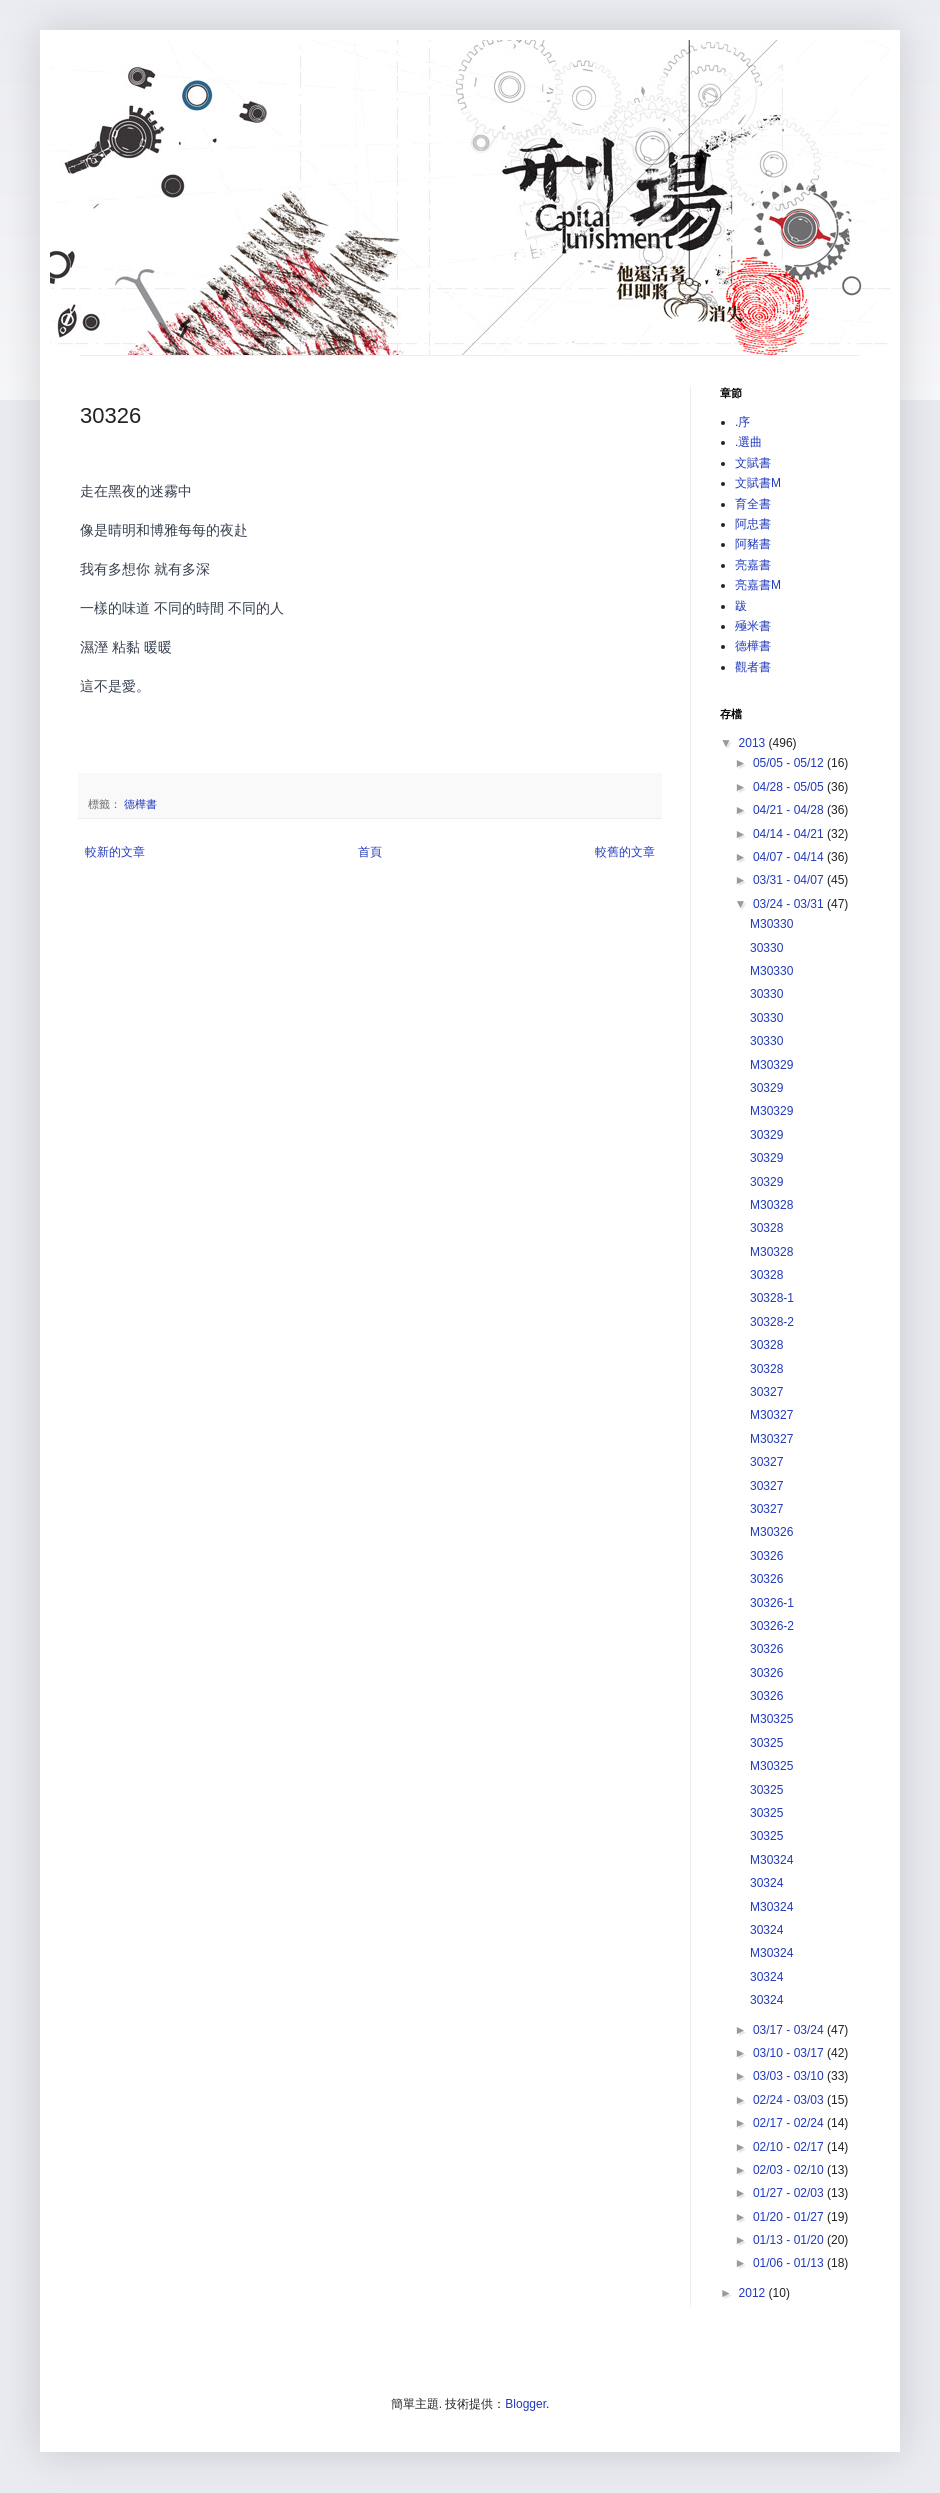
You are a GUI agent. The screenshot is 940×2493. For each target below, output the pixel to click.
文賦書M (758, 483)
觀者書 (753, 667)
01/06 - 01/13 (790, 2263)
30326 (766, 1556)
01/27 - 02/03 (790, 2193)
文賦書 (753, 463)
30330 (766, 948)
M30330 (771, 924)
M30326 (771, 1532)
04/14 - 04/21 (790, 834)
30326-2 (772, 1626)
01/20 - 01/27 (790, 2217)
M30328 (771, 1205)
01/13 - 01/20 (790, 2240)
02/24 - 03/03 (790, 2100)
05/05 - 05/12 (790, 763)
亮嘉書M (758, 585)
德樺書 (140, 804)
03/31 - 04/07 (790, 880)
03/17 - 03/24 (790, 2030)
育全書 (753, 504)
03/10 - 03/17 (790, 2053)
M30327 (771, 1415)
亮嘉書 (753, 565)
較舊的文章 (625, 852)
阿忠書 (753, 524)
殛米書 (753, 626)
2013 (754, 743)
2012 (754, 2293)
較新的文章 (115, 852)
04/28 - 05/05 (790, 787)
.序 (742, 422)
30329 (766, 1088)
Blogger (525, 2404)
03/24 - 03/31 (790, 904)
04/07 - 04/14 (790, 857)
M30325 (771, 1719)
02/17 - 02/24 (790, 2123)
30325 (766, 1743)
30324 (766, 1883)
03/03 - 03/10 (790, 2076)
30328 (766, 1228)
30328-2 (772, 1322)
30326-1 (772, 1603)
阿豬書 (753, 544)
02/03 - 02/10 (790, 2170)
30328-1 (772, 1298)
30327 (766, 1392)
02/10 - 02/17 (790, 2147)
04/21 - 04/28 (790, 810)
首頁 (370, 852)
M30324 (771, 1860)
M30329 (771, 1065)
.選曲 (748, 442)
